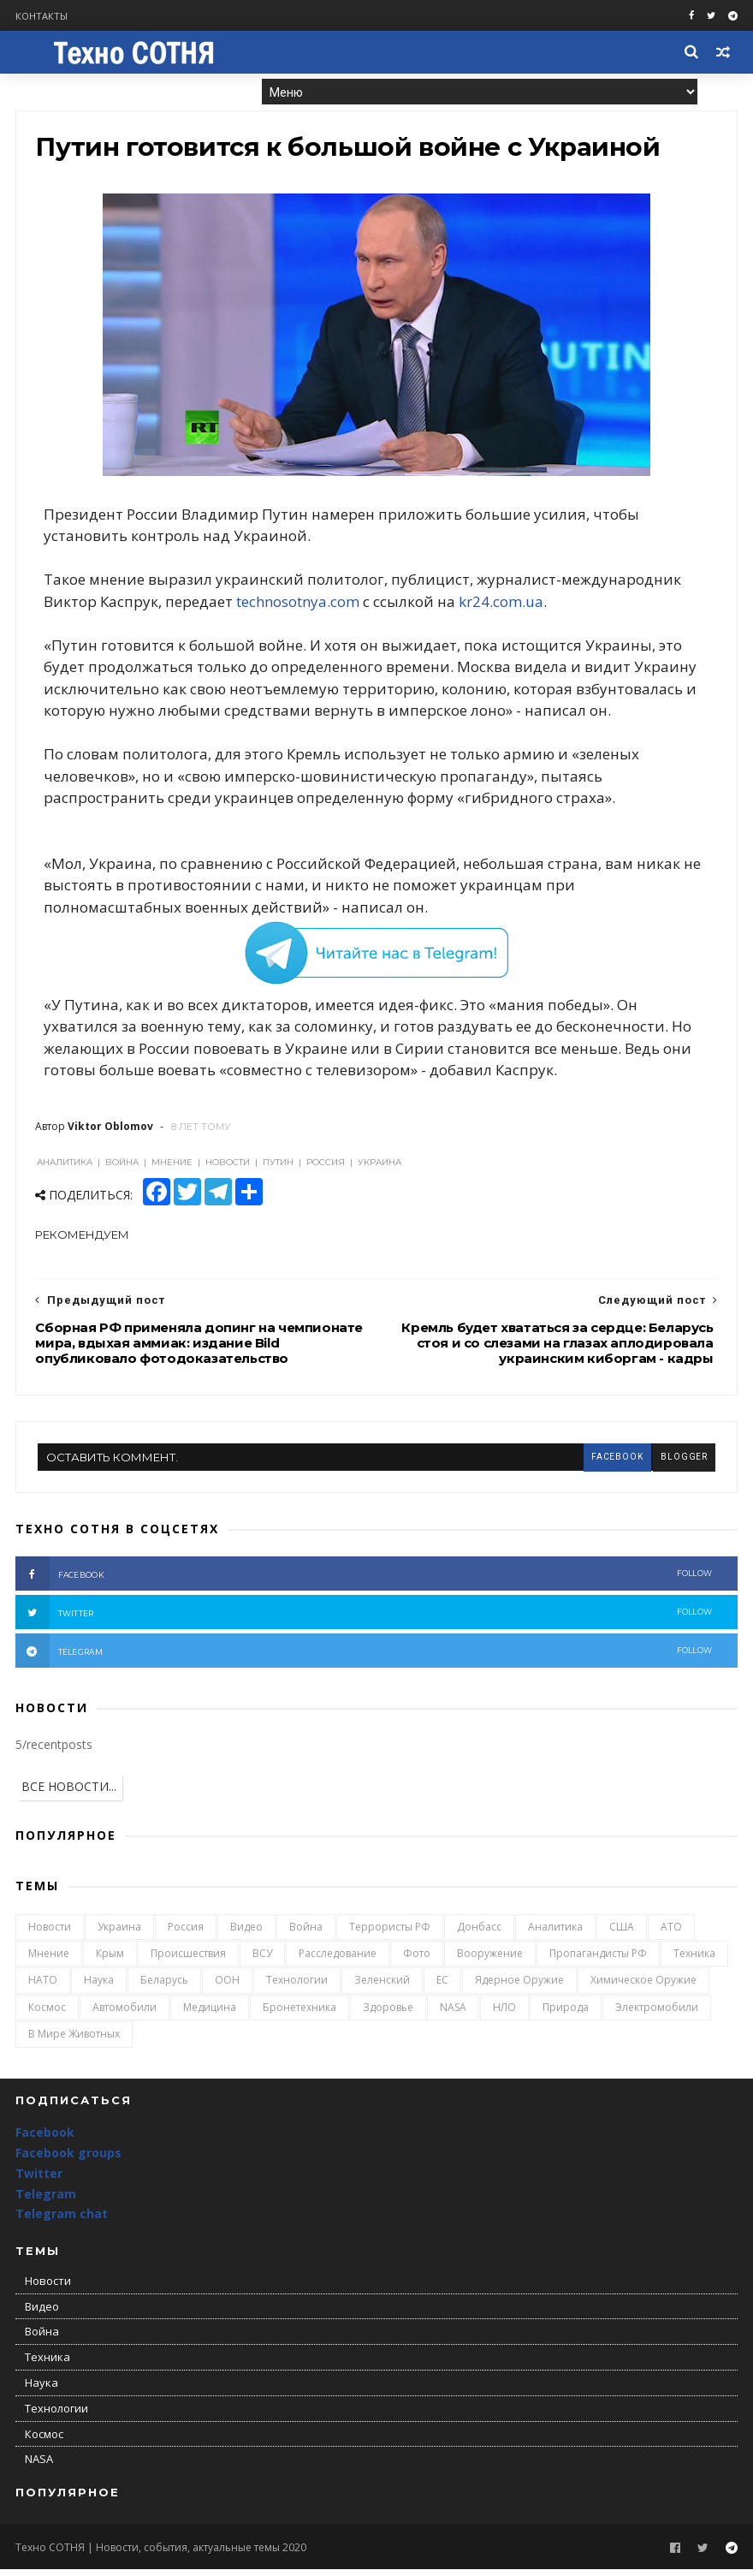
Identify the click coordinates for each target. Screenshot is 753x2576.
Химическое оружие (643, 1987)
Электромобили (656, 2014)
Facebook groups (68, 2160)
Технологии (297, 1987)
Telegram (45, 2200)
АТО (671, 1933)
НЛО (504, 2014)
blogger (683, 1463)
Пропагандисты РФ (598, 1961)
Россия (186, 1933)
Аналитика (555, 1933)
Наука (99, 1987)
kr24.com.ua (503, 606)
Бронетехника (299, 2014)
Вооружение (490, 1961)
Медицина (209, 2014)
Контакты (41, 15)
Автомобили (124, 2014)
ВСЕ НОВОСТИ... (68, 1794)
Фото (416, 1961)
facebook (615, 1463)
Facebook (44, 2140)
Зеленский (382, 1987)
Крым (110, 1961)
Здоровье (388, 2014)
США (621, 1933)
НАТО (42, 1987)
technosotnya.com (300, 606)
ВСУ (262, 1961)
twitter (364, 1620)
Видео (246, 1933)
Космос (47, 2014)
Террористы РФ (389, 1933)
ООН (227, 1987)
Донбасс (479, 1933)
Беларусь (164, 1987)
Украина (119, 1933)
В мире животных (74, 2041)
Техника (694, 1961)
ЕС (442, 1987)
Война (306, 1933)
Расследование (337, 1961)
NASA (453, 2014)
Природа (566, 2014)
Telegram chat (61, 2221)
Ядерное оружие (519, 1987)
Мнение (48, 1961)
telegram (364, 1658)
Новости (49, 1933)
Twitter (38, 2180)
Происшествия (188, 1961)
